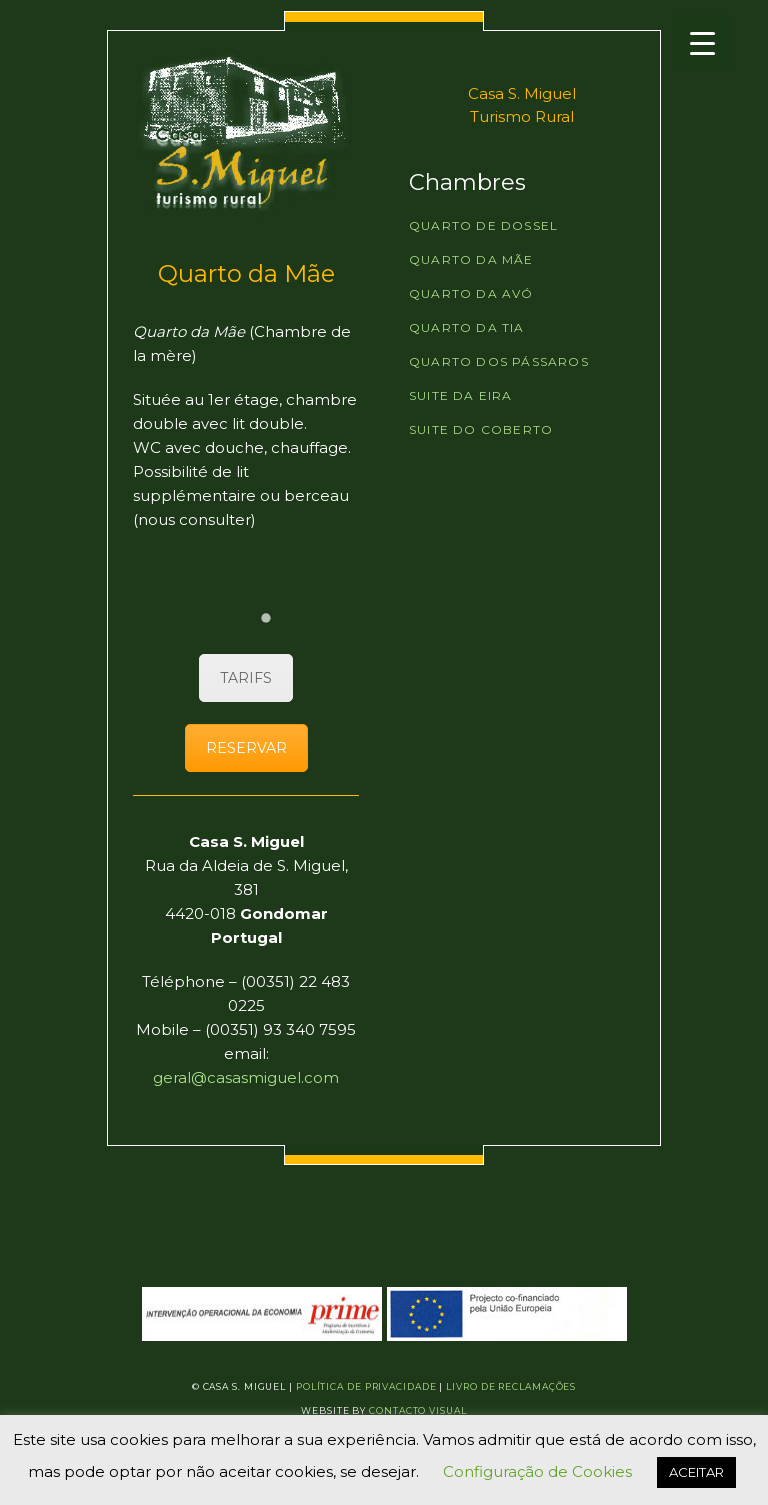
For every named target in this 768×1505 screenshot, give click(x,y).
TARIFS (246, 678)
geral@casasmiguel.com (246, 1077)
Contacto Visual (418, 1410)
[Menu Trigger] (702, 42)
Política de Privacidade (366, 1386)
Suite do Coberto (481, 429)
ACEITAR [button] (696, 1472)
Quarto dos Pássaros (499, 361)
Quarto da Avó (471, 293)
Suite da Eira (461, 395)
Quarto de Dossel (483, 225)
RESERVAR (246, 748)
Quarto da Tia (467, 327)
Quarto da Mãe (471, 259)
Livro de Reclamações (511, 1386)
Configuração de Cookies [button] (537, 1471)
